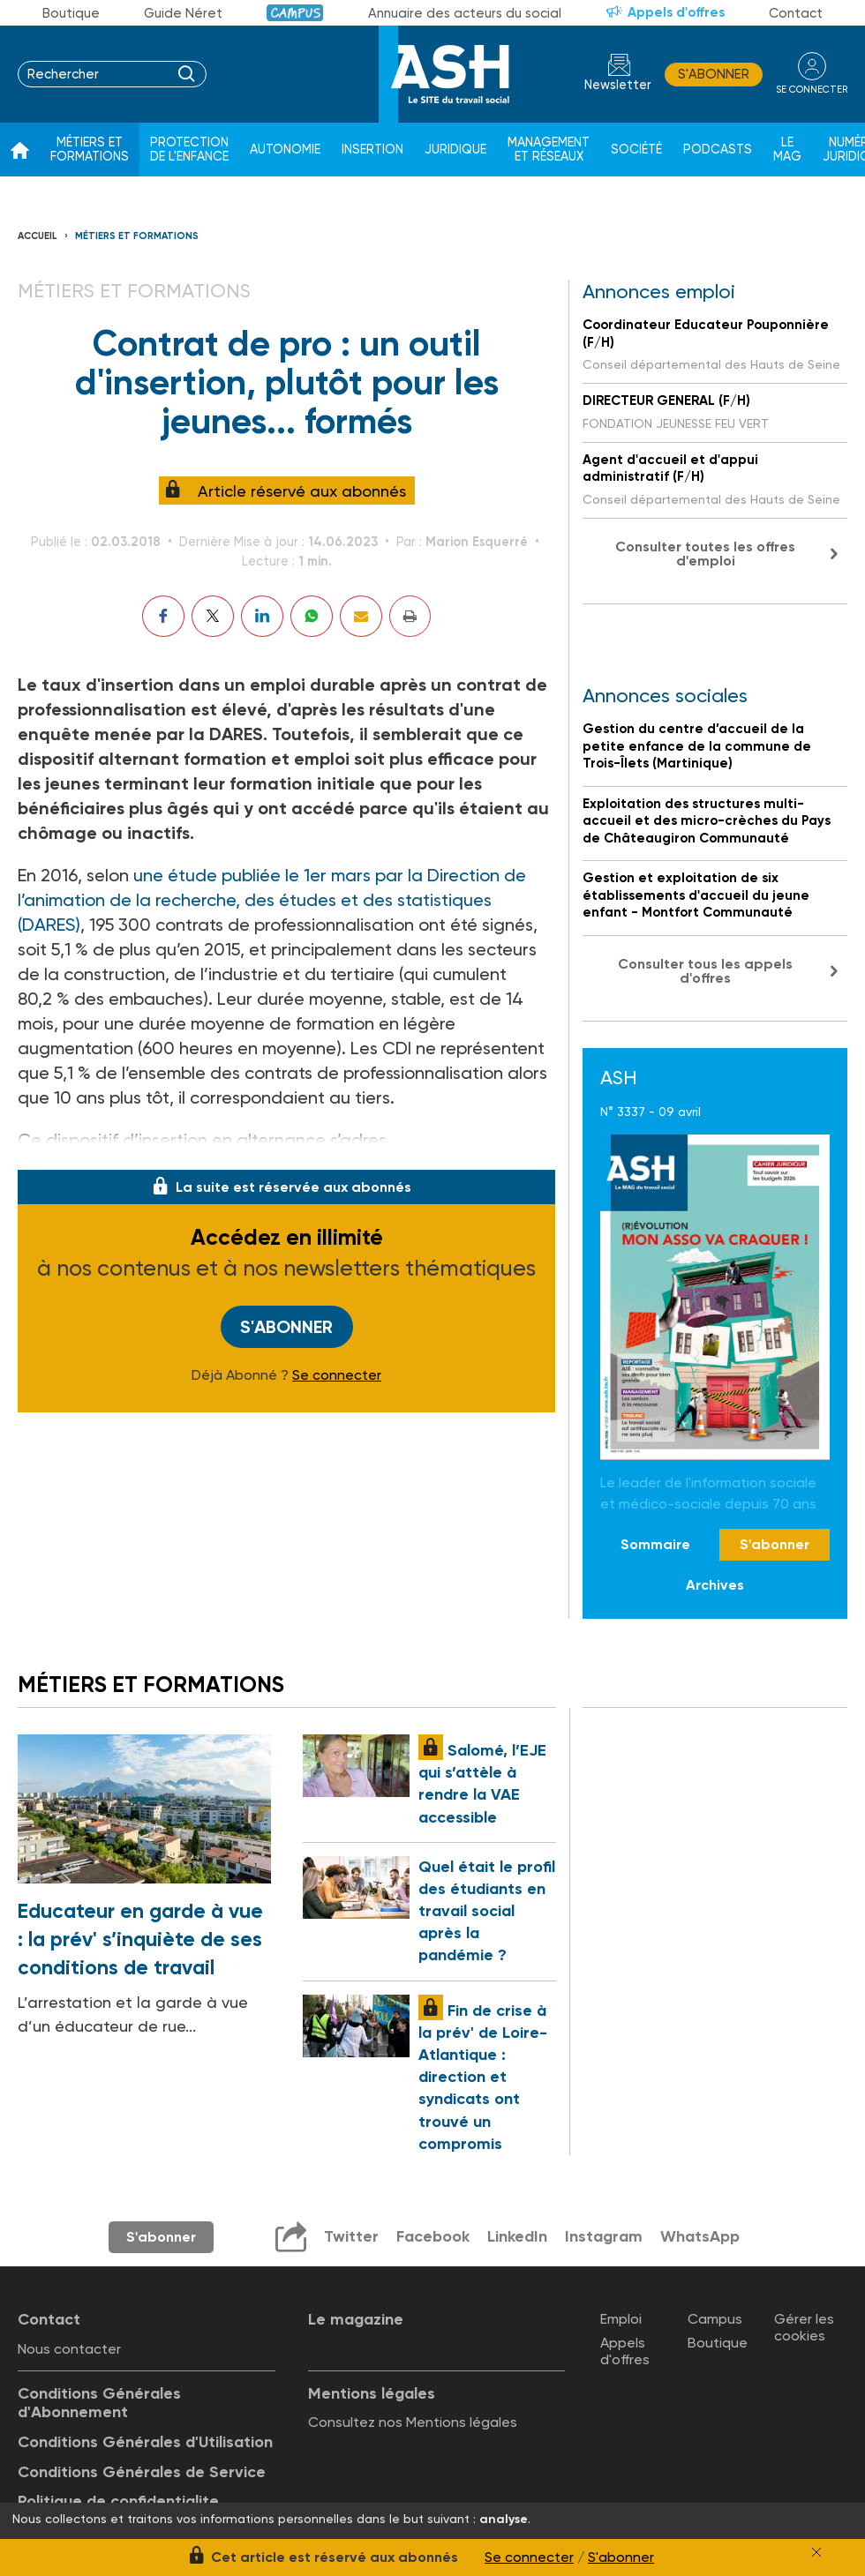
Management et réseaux (549, 149)
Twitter (351, 2236)
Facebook (433, 2236)
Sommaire (655, 1544)
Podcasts (717, 149)
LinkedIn (517, 2236)
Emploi (621, 2318)
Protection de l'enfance (189, 149)
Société (636, 149)
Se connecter (336, 1375)
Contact (796, 13)
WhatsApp (700, 2236)
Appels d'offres (676, 12)
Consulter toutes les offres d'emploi (705, 553)
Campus (295, 13)
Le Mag (787, 149)
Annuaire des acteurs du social (464, 13)
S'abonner (713, 74)
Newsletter (617, 85)
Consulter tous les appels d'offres (705, 970)
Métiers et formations (89, 149)
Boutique (71, 13)
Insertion (372, 149)
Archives (715, 1584)
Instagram (604, 2236)
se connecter (811, 89)
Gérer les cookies (804, 2327)
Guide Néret (183, 13)
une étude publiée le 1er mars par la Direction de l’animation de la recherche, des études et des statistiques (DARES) (272, 900)
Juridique (455, 149)
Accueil (37, 236)
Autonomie (285, 149)
